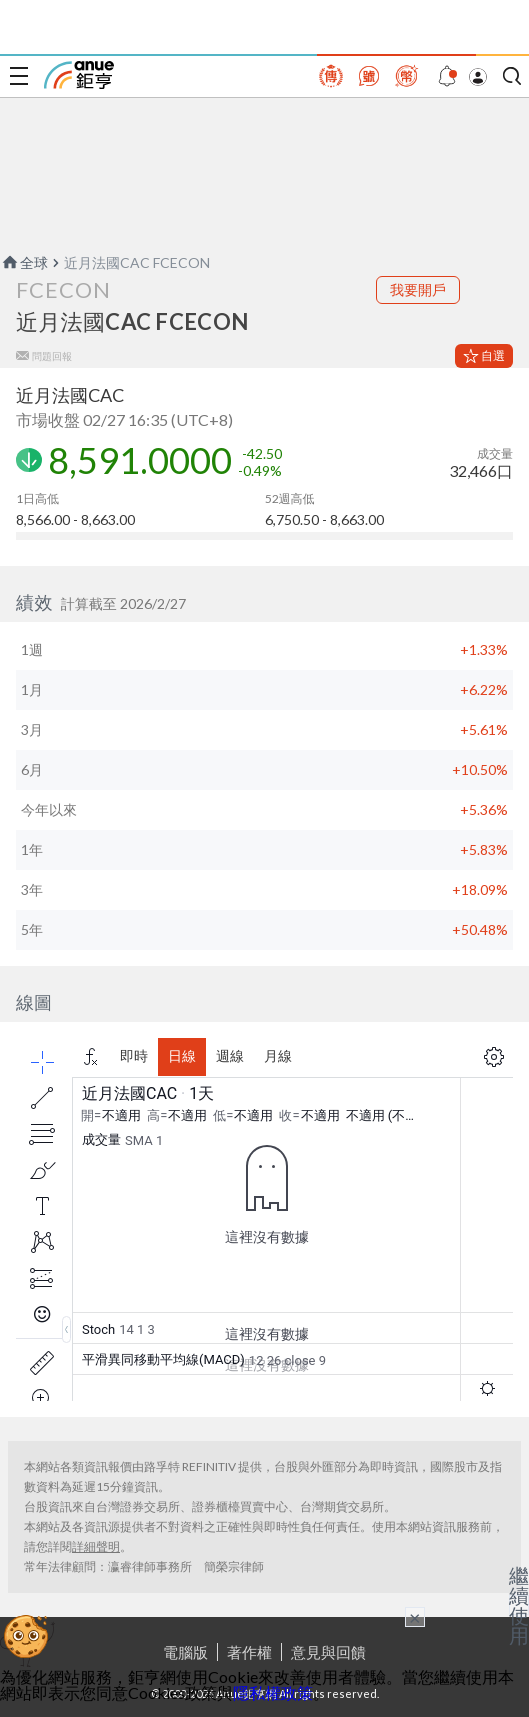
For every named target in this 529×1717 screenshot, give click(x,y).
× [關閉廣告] (415, 1617)
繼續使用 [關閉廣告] (519, 1605)
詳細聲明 (96, 1546)
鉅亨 (79, 75)
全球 (24, 262)
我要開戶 (418, 289)
